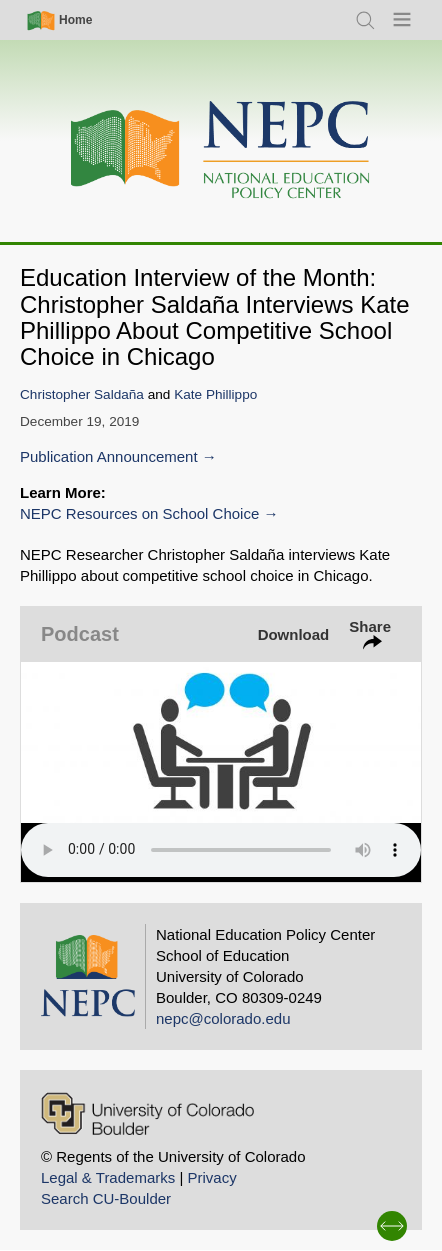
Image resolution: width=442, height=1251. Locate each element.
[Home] (221, 150)
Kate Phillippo (215, 394)
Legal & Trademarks (108, 1177)
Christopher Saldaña (82, 394)
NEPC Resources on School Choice (139, 513)
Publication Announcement (109, 456)
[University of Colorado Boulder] (147, 1113)
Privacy (211, 1177)
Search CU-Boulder (106, 1198)
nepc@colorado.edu (223, 1018)
